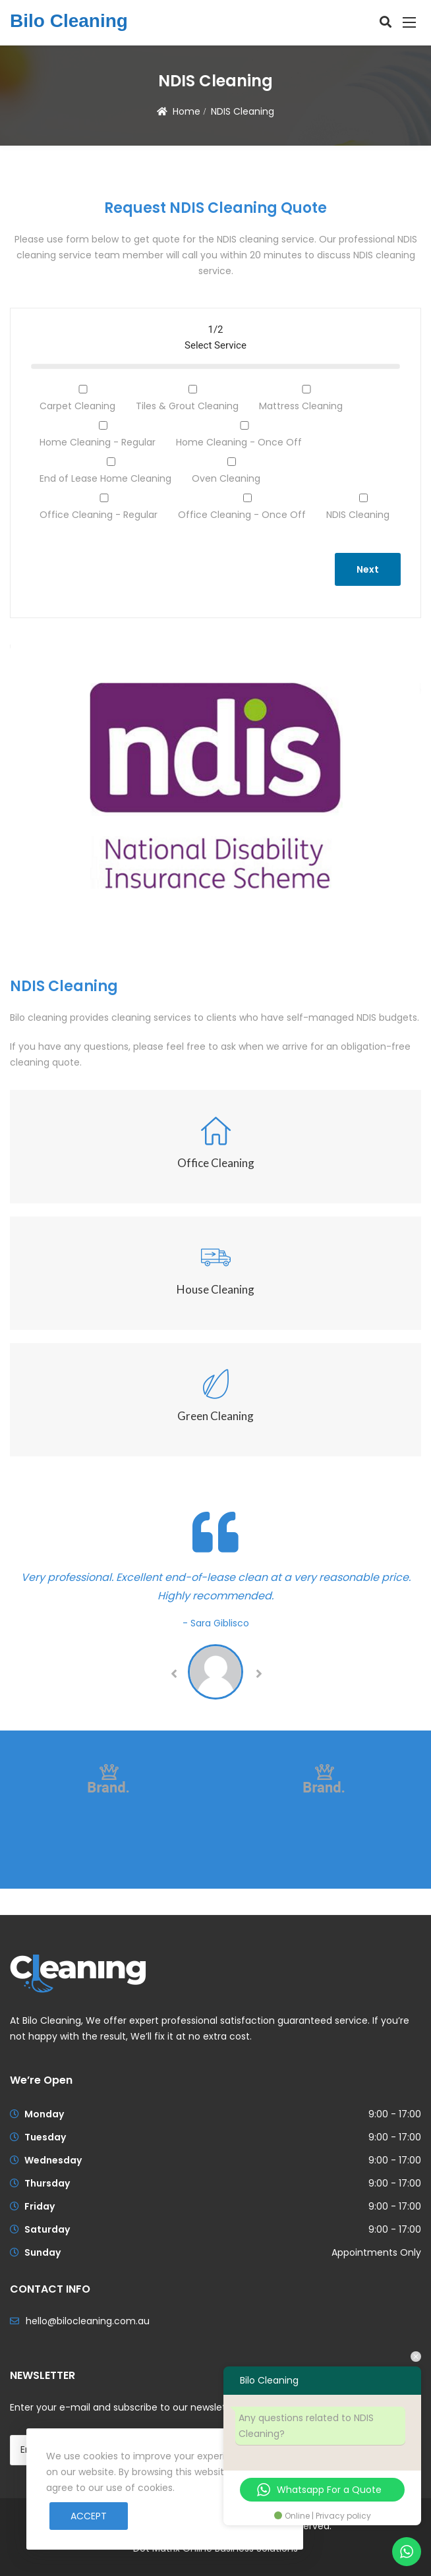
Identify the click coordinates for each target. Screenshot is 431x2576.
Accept (89, 2516)
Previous (173, 1674)
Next (368, 569)
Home (186, 111)
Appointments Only (376, 2252)
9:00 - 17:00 (394, 2114)
